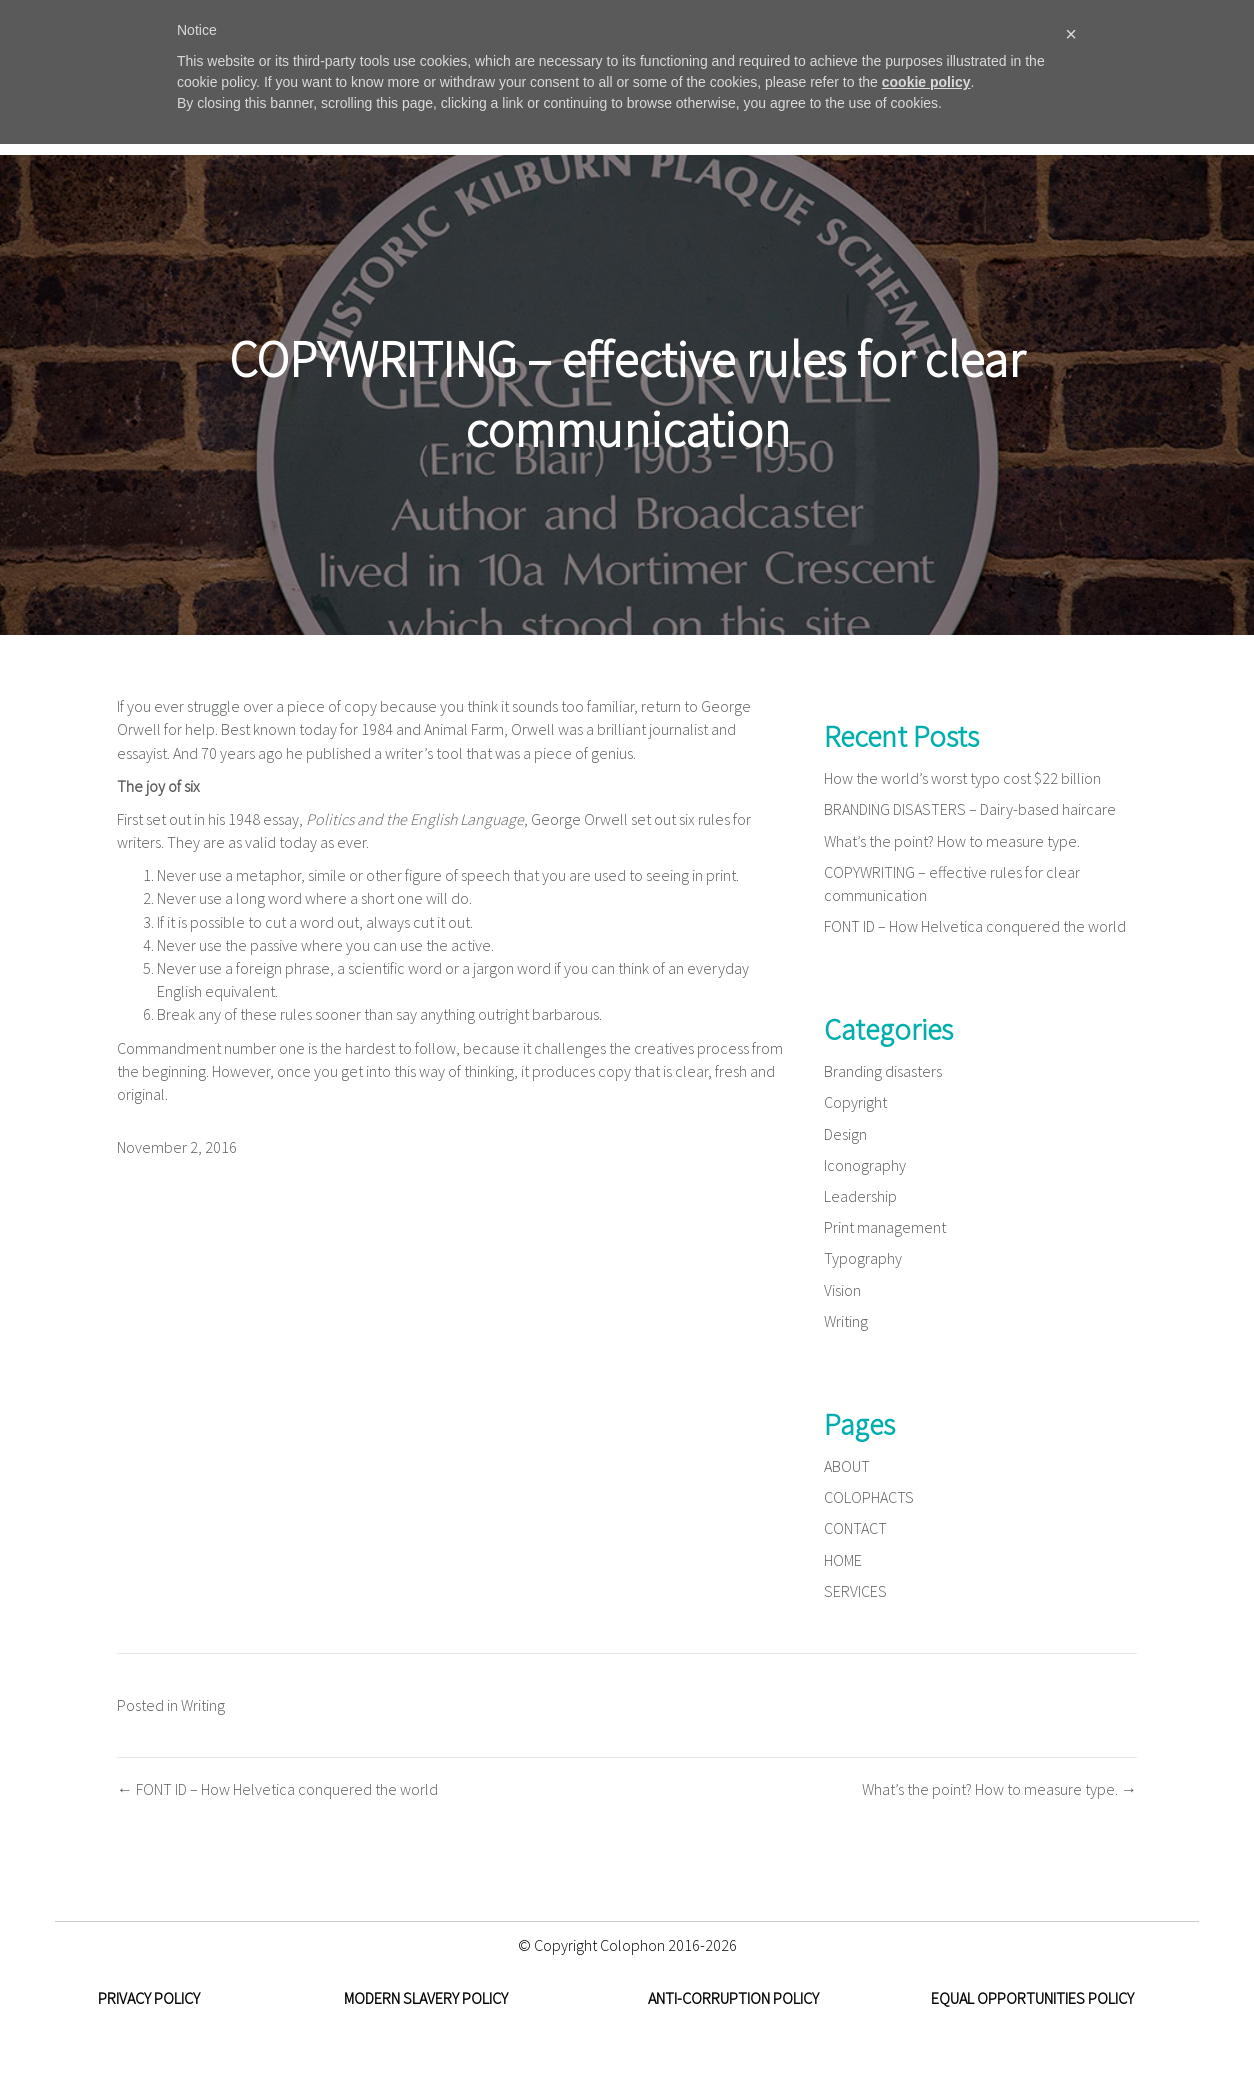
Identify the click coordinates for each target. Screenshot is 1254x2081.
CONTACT (855, 1528)
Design (845, 1134)
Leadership (860, 1196)
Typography (863, 1258)
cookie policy (926, 82)
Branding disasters (883, 1071)
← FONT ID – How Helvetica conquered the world (277, 1789)
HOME (843, 1560)
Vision (842, 1290)
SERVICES (855, 1591)
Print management (885, 1227)
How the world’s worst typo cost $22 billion (962, 778)
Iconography (865, 1165)
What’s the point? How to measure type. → (999, 1789)
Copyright (855, 1102)
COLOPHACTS (869, 1497)
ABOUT (847, 1466)
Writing (846, 1321)
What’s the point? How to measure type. (952, 841)
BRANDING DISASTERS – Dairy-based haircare (970, 809)
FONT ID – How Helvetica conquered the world (975, 926)
